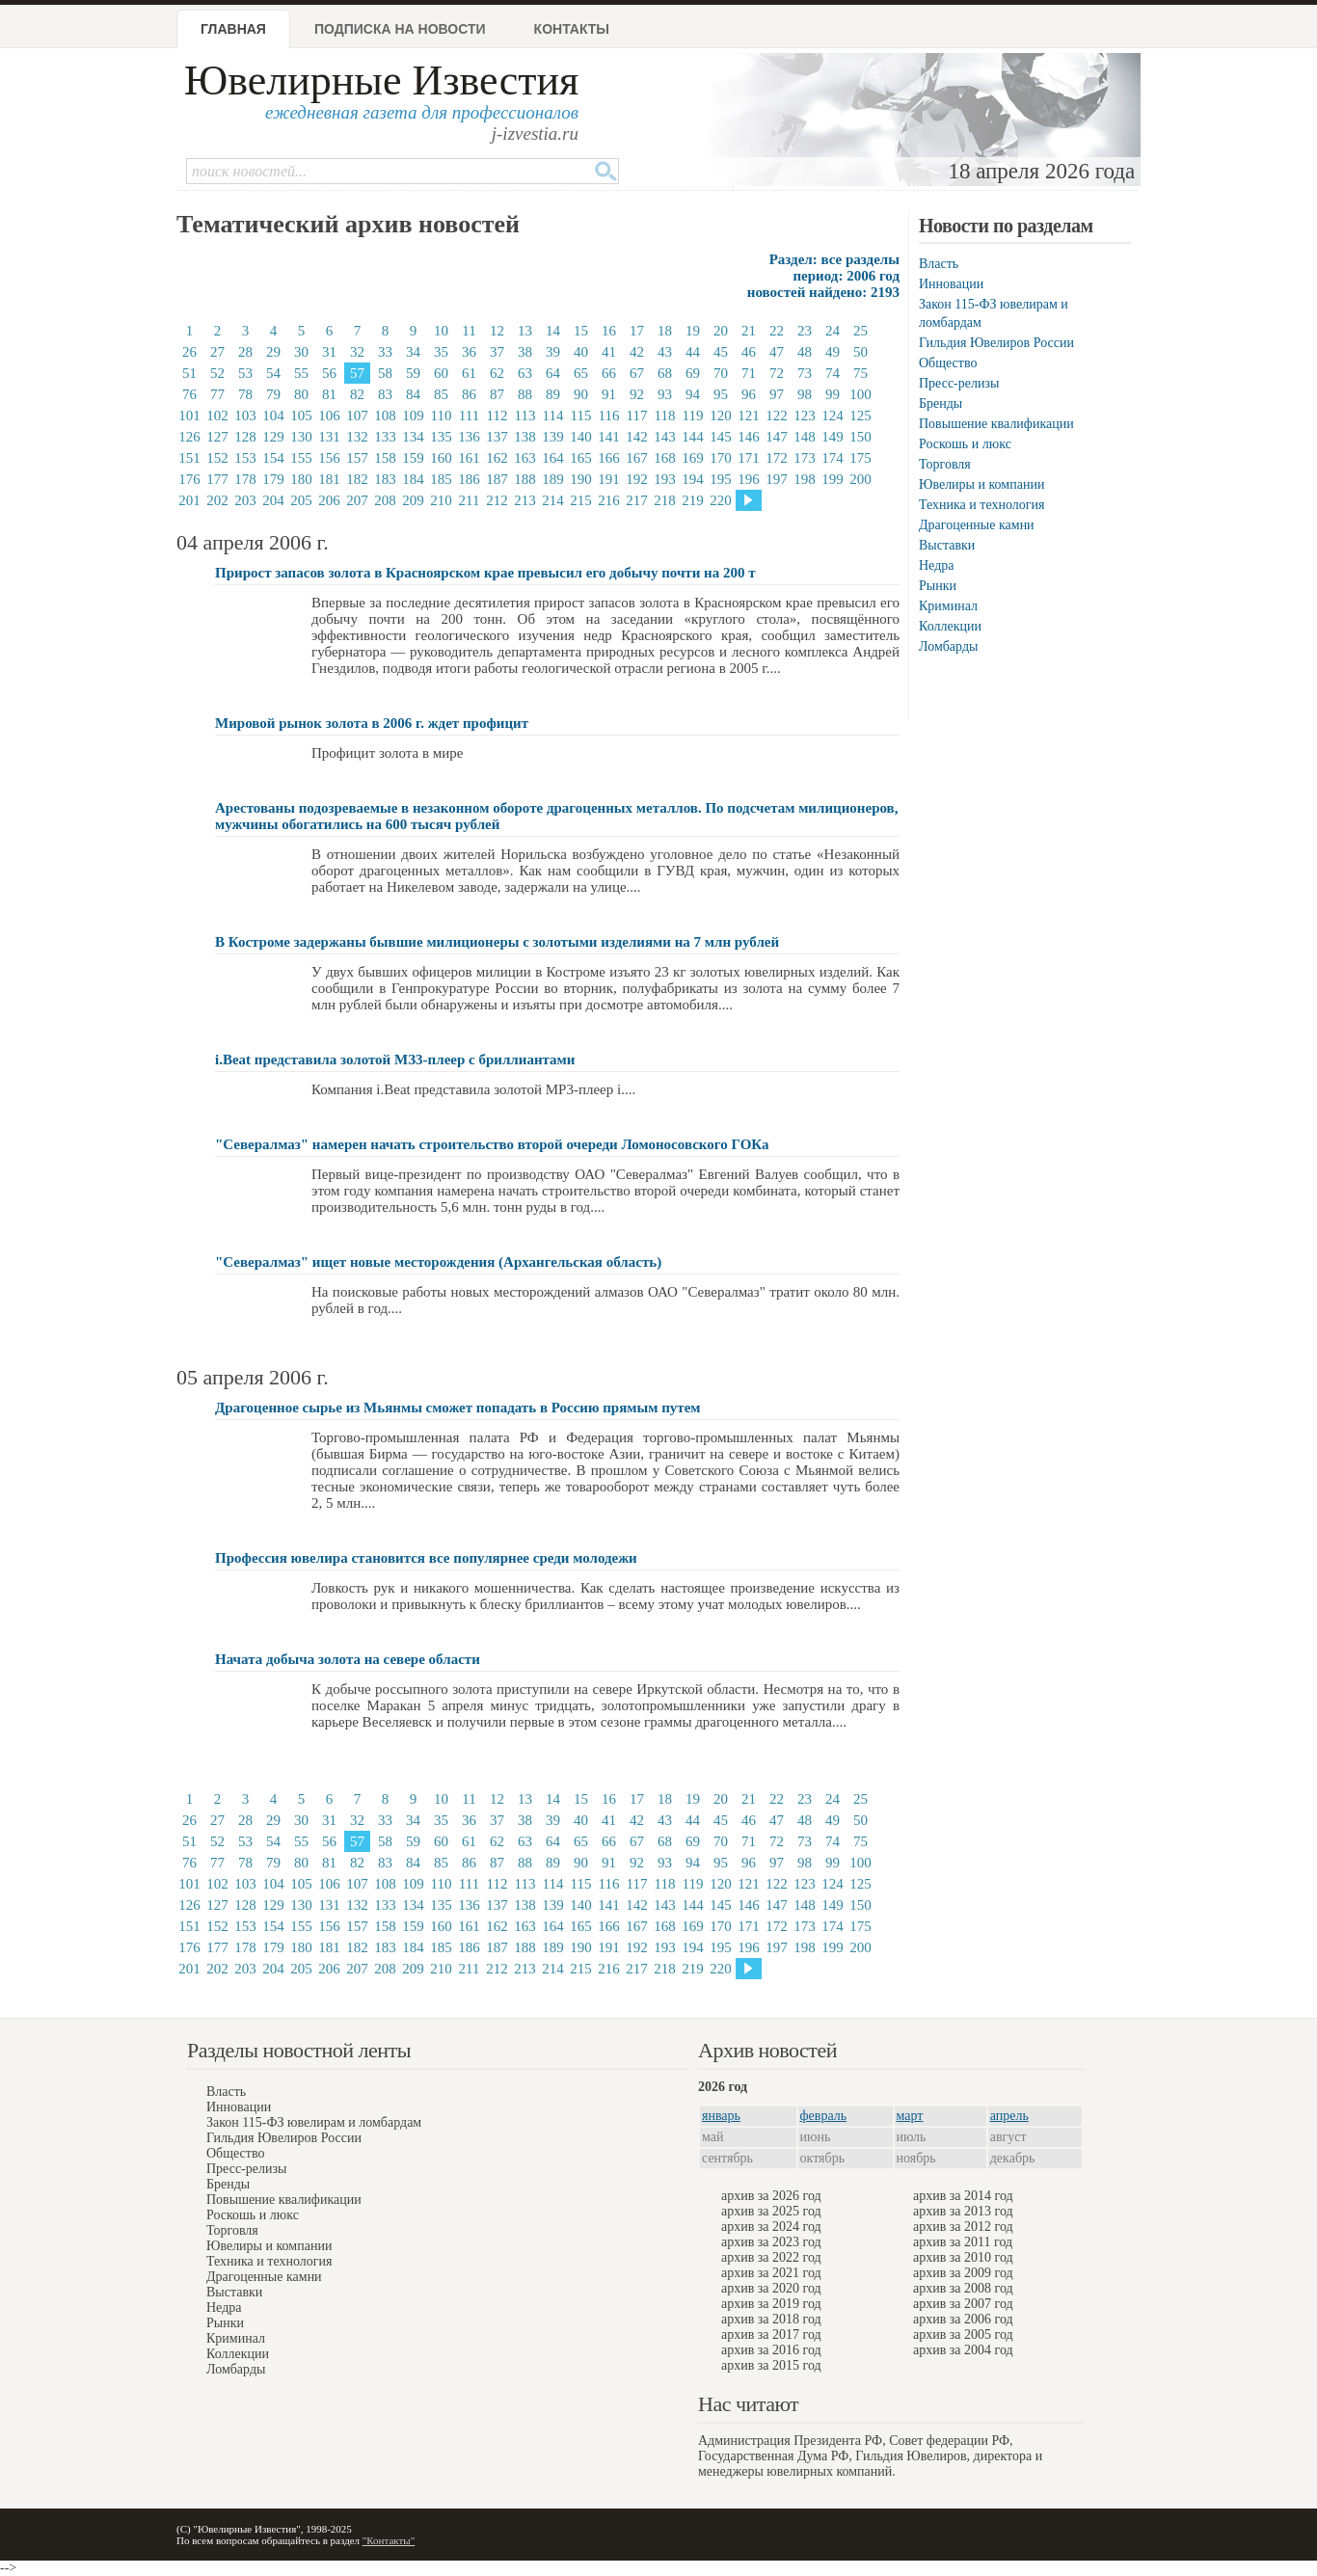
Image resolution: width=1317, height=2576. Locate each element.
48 (804, 352)
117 (637, 415)
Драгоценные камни (977, 525)
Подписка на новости (400, 29)
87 (497, 394)
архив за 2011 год (962, 2242)
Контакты (571, 29)
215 (581, 500)
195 (721, 479)
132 (357, 436)
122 (777, 415)
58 (385, 373)
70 (720, 373)
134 (413, 436)
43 (665, 352)
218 (665, 500)
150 (860, 436)
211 (469, 500)
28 (245, 352)
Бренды (940, 403)
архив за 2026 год (771, 2195)
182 (357, 479)
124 (832, 415)
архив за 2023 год (771, 2242)
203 (245, 500)
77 (217, 394)
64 (553, 373)
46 (748, 352)
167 (637, 458)
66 (609, 373)
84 (413, 394)
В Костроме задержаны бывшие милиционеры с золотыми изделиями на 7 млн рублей (497, 942)
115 (581, 415)
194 (693, 479)
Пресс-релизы (959, 383)
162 (497, 458)
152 (217, 458)
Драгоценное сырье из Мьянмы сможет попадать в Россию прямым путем (458, 1407)
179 (273, 479)
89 (553, 394)
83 (385, 394)
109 (413, 415)
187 (497, 479)
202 (217, 500)
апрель (1009, 2115)
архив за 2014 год (963, 2195)
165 (581, 458)
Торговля (945, 464)
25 (860, 330)
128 (245, 436)
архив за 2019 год (771, 2303)
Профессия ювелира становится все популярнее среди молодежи (426, 1558)
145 (721, 436)
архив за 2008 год (963, 2288)
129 (273, 436)
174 (832, 458)
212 (497, 500)
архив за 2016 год (771, 2350)
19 (692, 330)
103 (245, 415)
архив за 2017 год (771, 2334)
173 (804, 458)
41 (609, 352)
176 (189, 479)
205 (301, 500)
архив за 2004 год (963, 2350)
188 (525, 479)
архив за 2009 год (963, 2273)
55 (301, 373)
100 (860, 394)
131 (329, 436)
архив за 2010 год (963, 2257)
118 (665, 415)
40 (581, 352)
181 (329, 479)
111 (469, 415)
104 (273, 415)
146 (749, 436)
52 (217, 373)
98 (804, 394)
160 (441, 458)
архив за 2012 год (963, 2226)
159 (413, 458)
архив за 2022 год (771, 2257)
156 (329, 458)
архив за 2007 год (963, 2303)
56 (329, 373)
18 (665, 330)
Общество (948, 363)
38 (525, 352)
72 (776, 373)
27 (217, 352)
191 (609, 479)
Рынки (937, 585)
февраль (823, 2115)
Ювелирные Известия (381, 80)
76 (189, 394)
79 (273, 394)
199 (832, 479)
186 (469, 479)
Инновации (951, 284)
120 (721, 415)
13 (525, 330)
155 (301, 458)
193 (665, 479)
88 (525, 394)
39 (553, 352)
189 (553, 479)
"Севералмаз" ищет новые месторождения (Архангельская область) (438, 1262)
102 (217, 415)
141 (609, 436)
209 (413, 500)
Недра (936, 565)
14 (553, 330)
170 (721, 458)
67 (637, 373)
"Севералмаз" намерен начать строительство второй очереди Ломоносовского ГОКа (491, 1144)
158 (385, 458)
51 (189, 373)
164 (553, 458)
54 (273, 373)
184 (413, 479)
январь (721, 2115)
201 (189, 500)
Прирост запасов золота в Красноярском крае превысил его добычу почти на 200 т (485, 572)
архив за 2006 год (963, 2319)
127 (217, 436)
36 (469, 352)
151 (189, 458)
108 (385, 415)
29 (273, 352)
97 (776, 394)
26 (189, 352)
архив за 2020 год (771, 2288)
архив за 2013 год (963, 2211)
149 (832, 436)
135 (441, 436)
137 (497, 436)
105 (301, 415)
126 (189, 436)
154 (273, 458)
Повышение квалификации (996, 423)
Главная (233, 29)
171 (749, 458)
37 (497, 352)
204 (273, 500)
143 (665, 436)
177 (217, 479)
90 (581, 394)
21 (748, 330)
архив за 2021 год (771, 2273)
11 (468, 330)
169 (693, 458)
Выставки (947, 545)
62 (497, 373)
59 (413, 373)
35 (441, 352)
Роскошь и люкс (965, 444)
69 (692, 373)
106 (329, 415)
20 (720, 330)
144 (693, 436)
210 (441, 500)
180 (301, 479)
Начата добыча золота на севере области (347, 1659)
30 (301, 352)
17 (637, 330)
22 (776, 330)
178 (245, 479)
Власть (938, 263)
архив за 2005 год (963, 2334)
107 (357, 415)
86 (469, 394)
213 (525, 500)
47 (776, 352)
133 (385, 436)
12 (497, 330)
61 (469, 373)
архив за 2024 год (771, 2226)
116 (609, 415)
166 (609, 458)
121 (749, 415)
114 (553, 415)
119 (693, 415)
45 (720, 352)
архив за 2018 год (771, 2319)
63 (525, 373)
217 (637, 500)
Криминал (948, 606)
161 (469, 458)
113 (525, 415)
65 (581, 373)
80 (301, 394)
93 (665, 394)
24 (832, 330)
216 (609, 500)
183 (385, 479)
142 (637, 436)
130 (301, 436)
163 (525, 458)
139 (553, 436)
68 (665, 373)
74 (832, 373)
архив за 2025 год (771, 2211)
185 (441, 479)
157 (357, 458)
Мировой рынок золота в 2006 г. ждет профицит (371, 723)
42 (637, 352)
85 (441, 394)
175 (860, 458)
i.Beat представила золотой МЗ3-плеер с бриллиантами (395, 1059)
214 (553, 500)
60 (441, 373)
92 (637, 394)
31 (329, 352)
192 (637, 479)
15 (581, 330)
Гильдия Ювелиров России (996, 342)
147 (777, 436)
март (910, 2115)
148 (804, 436)
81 (329, 394)
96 (748, 394)
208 (385, 500)
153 (245, 458)
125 (860, 415)
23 (804, 330)
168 (665, 458)
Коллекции (950, 626)
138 (525, 436)
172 (777, 458)
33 (385, 352)
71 (748, 373)
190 (581, 479)
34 (413, 352)
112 (497, 415)
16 (609, 330)
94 (692, 394)
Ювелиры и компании (981, 484)
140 (581, 436)
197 (777, 479)
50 (860, 352)
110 (441, 415)
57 (357, 373)
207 (357, 500)
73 (804, 373)
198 (804, 479)
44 (692, 352)
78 (245, 394)
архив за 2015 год (771, 2365)
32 (357, 352)
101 (189, 415)
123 (804, 415)
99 (832, 394)
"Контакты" (389, 2540)
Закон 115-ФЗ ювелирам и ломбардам (313, 2122)
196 (749, 479)
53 (245, 373)
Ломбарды (948, 646)
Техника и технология (981, 504)
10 (441, 330)
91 (609, 394)
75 (860, 373)
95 (720, 394)
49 (832, 352)
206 (329, 500)
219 (693, 500)
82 (357, 394)
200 (860, 479)
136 (469, 436)
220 (721, 500)
